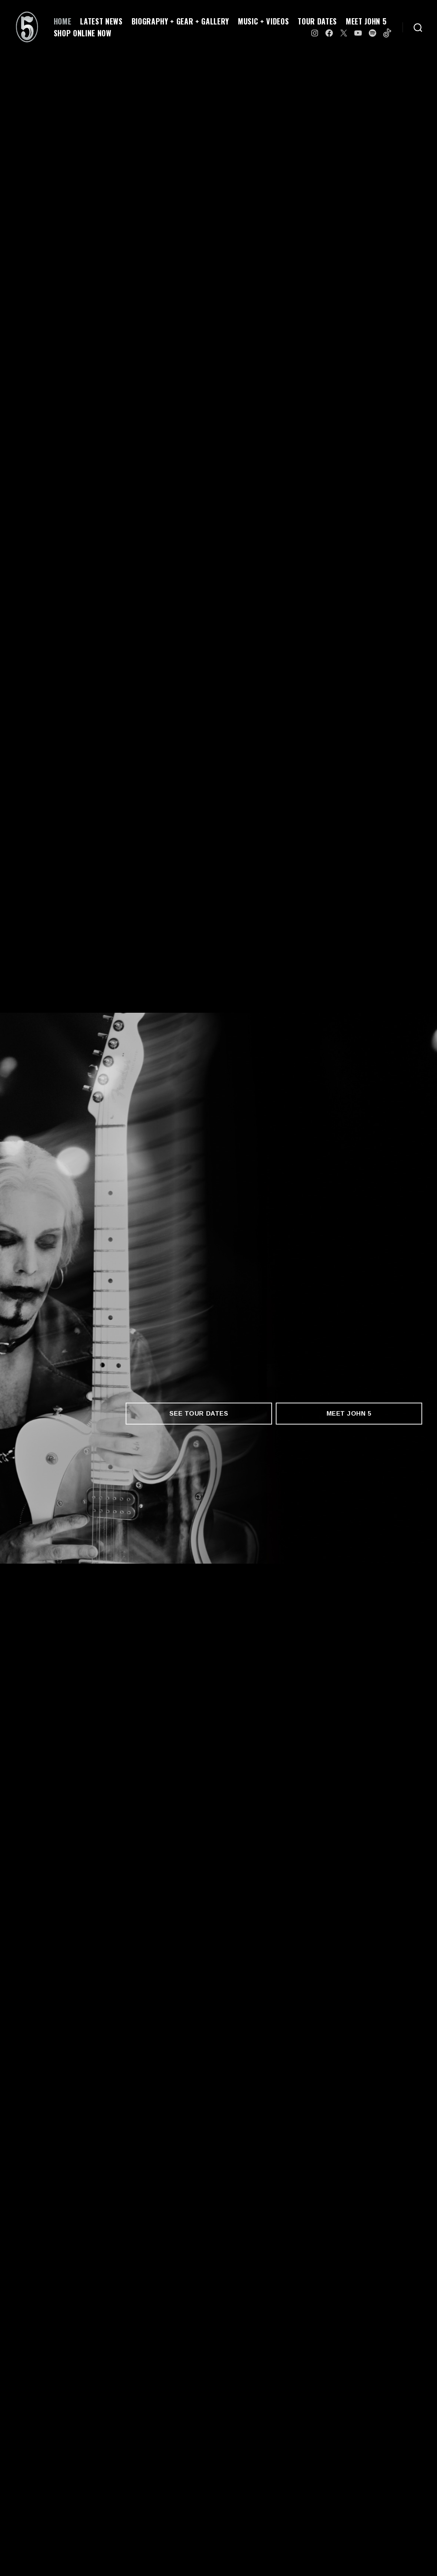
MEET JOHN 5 (366, 21)
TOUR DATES (317, 21)
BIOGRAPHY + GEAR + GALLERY (180, 21)
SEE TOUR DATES (198, 1413)
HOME (63, 21)
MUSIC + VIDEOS (263, 21)
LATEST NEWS (101, 21)
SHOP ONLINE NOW (83, 33)
